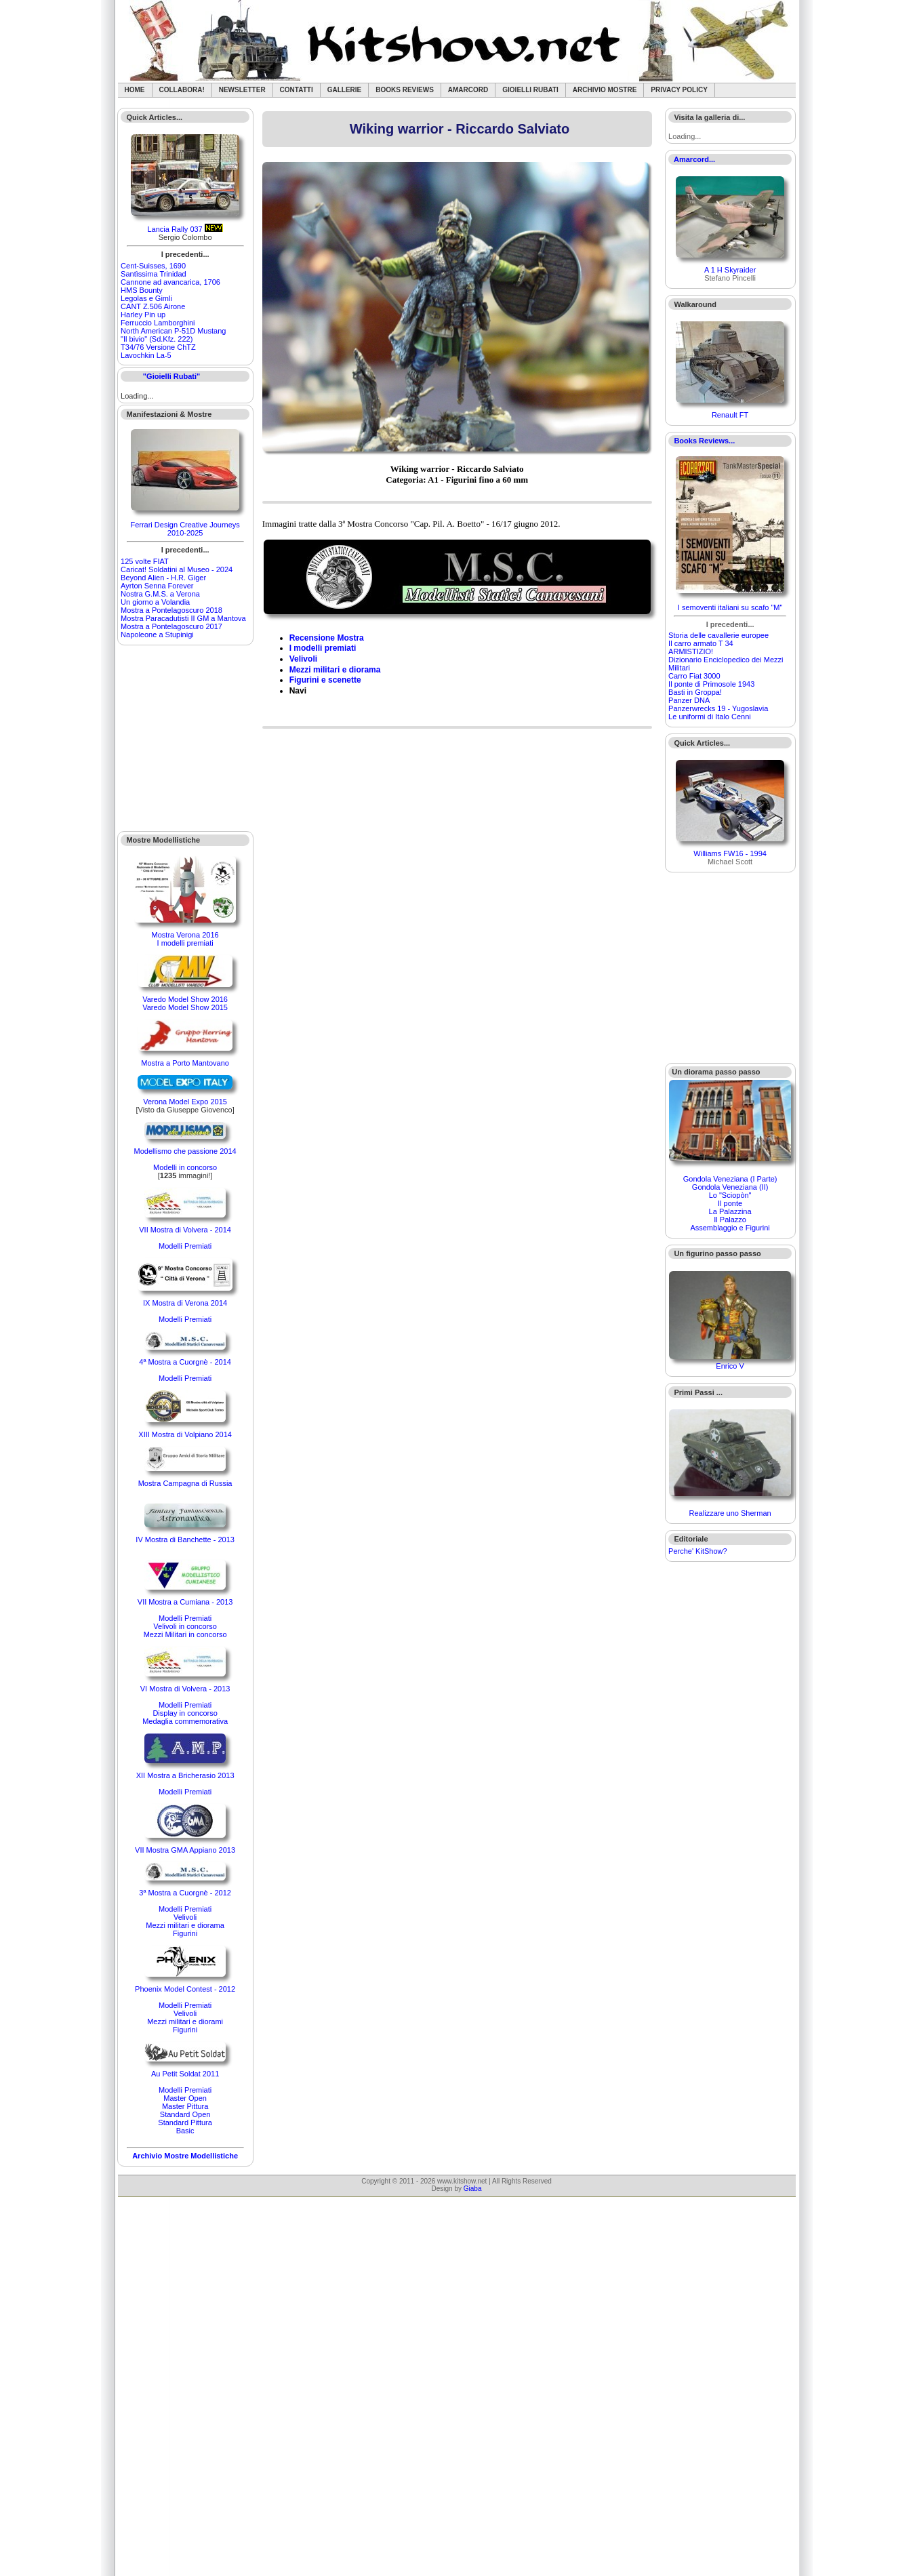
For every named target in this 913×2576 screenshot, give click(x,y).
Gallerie (344, 90)
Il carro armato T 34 (700, 643)
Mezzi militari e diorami (185, 2021)
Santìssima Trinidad (153, 274)
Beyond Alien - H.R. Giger (163, 577)
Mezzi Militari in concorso (185, 1634)
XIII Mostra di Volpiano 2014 (185, 1434)
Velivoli (185, 1917)
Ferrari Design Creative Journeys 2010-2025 (184, 529)
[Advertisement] (185, 738)
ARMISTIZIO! (690, 651)
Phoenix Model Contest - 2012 (185, 1989)
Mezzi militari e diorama (185, 1925)
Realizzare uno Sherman (730, 1513)
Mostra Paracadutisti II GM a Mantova (183, 618)
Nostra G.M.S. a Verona (160, 594)
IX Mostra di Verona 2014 (185, 1303)
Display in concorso (185, 1713)
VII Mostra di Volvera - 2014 (185, 1230)
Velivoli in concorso (185, 1626)
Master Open (185, 2098)
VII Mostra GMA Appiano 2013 (185, 1850)
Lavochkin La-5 (146, 355)
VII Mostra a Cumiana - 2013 (185, 1602)
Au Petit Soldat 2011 (185, 2074)
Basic (185, 2131)
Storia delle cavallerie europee (718, 635)
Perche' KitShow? (697, 1551)
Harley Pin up (143, 314)
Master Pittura (185, 2106)
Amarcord (468, 90)
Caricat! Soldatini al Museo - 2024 (176, 569)
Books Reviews (405, 90)
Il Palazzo (730, 1219)
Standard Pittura (185, 2122)
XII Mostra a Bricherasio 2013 (185, 1775)
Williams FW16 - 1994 (730, 853)
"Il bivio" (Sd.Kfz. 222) (156, 339)
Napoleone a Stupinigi (157, 634)
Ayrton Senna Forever (157, 586)
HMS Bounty (142, 290)
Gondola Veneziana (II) (730, 1187)
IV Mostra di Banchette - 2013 (185, 1539)
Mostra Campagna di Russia (185, 1483)
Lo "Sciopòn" (730, 1195)
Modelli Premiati (185, 1246)
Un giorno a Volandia (155, 602)
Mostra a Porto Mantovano (185, 1063)
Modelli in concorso (185, 1167)
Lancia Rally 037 (174, 229)
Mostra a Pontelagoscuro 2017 (171, 626)
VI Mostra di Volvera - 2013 (185, 1689)
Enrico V (730, 1366)
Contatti (296, 90)
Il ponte (730, 1203)
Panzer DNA (689, 700)
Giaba (473, 2188)
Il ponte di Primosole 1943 (711, 684)
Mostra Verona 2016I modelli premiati (185, 939)
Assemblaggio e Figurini (729, 1228)
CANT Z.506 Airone (153, 306)
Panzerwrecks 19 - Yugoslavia (718, 708)
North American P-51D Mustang (173, 331)
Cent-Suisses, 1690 (153, 266)
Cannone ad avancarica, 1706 (170, 282)
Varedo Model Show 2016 (185, 999)
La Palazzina (730, 1211)
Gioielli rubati (530, 90)
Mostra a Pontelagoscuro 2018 (171, 610)
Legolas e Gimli (146, 298)
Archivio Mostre (604, 90)
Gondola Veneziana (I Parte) (730, 1179)
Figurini (185, 1933)
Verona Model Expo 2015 (185, 1102)
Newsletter (242, 90)
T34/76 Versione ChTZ (158, 347)
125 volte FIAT (145, 561)
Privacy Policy (679, 90)
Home (135, 90)
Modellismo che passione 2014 (185, 1151)
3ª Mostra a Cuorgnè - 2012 (185, 1893)
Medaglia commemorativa (185, 1721)
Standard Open (185, 2114)
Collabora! (182, 90)
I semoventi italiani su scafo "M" (730, 607)
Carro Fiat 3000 (694, 676)
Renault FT (730, 415)
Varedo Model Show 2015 (185, 1007)
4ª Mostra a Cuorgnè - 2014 (185, 1362)
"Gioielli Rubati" (171, 376)
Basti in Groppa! (695, 692)
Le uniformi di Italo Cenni (709, 716)
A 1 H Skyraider (730, 270)
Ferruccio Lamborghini (158, 323)
